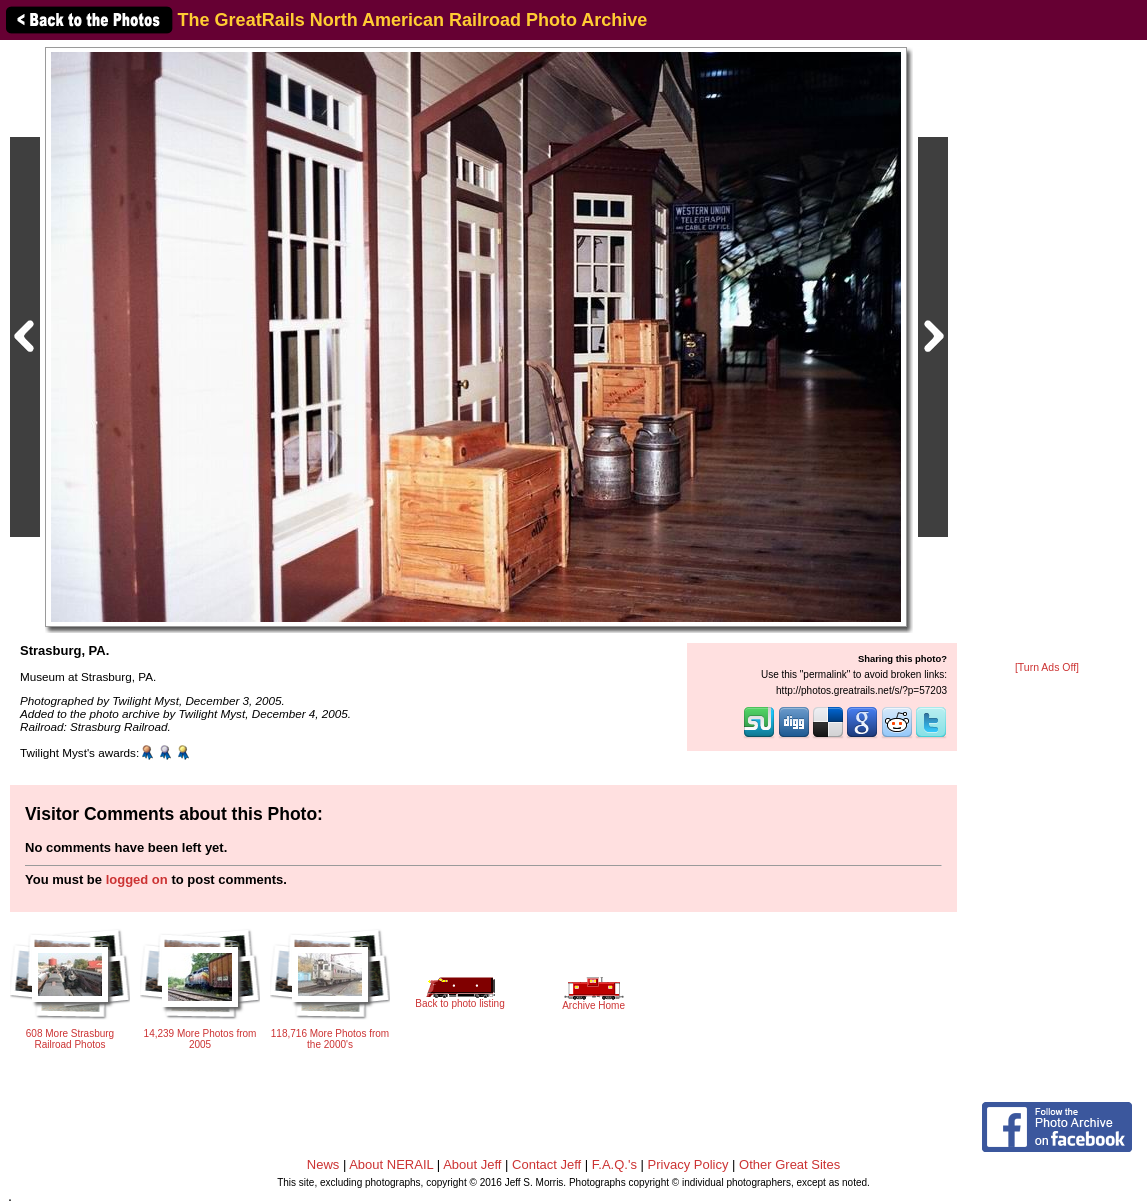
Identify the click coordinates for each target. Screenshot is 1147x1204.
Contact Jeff (546, 1164)
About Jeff (472, 1164)
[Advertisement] (1047, 352)
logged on (137, 879)
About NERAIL (391, 1164)
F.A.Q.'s (614, 1164)
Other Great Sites (789, 1164)
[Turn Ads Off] (1047, 667)
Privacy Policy (688, 1164)
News (323, 1164)
